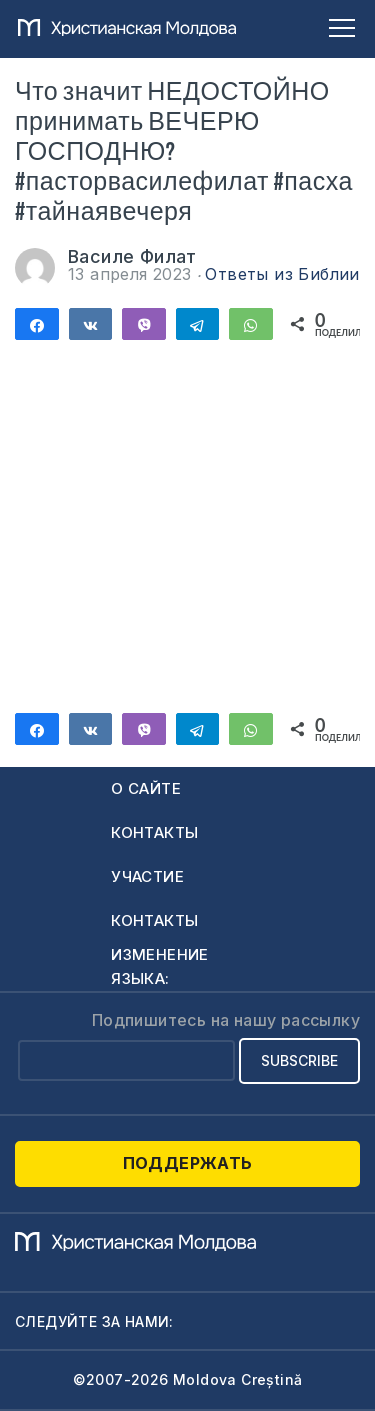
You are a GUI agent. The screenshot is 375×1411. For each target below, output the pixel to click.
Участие (147, 876)
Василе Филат (132, 256)
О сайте (146, 788)
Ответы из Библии (282, 274)
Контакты (154, 832)
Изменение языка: (160, 966)
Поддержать (188, 1163)
